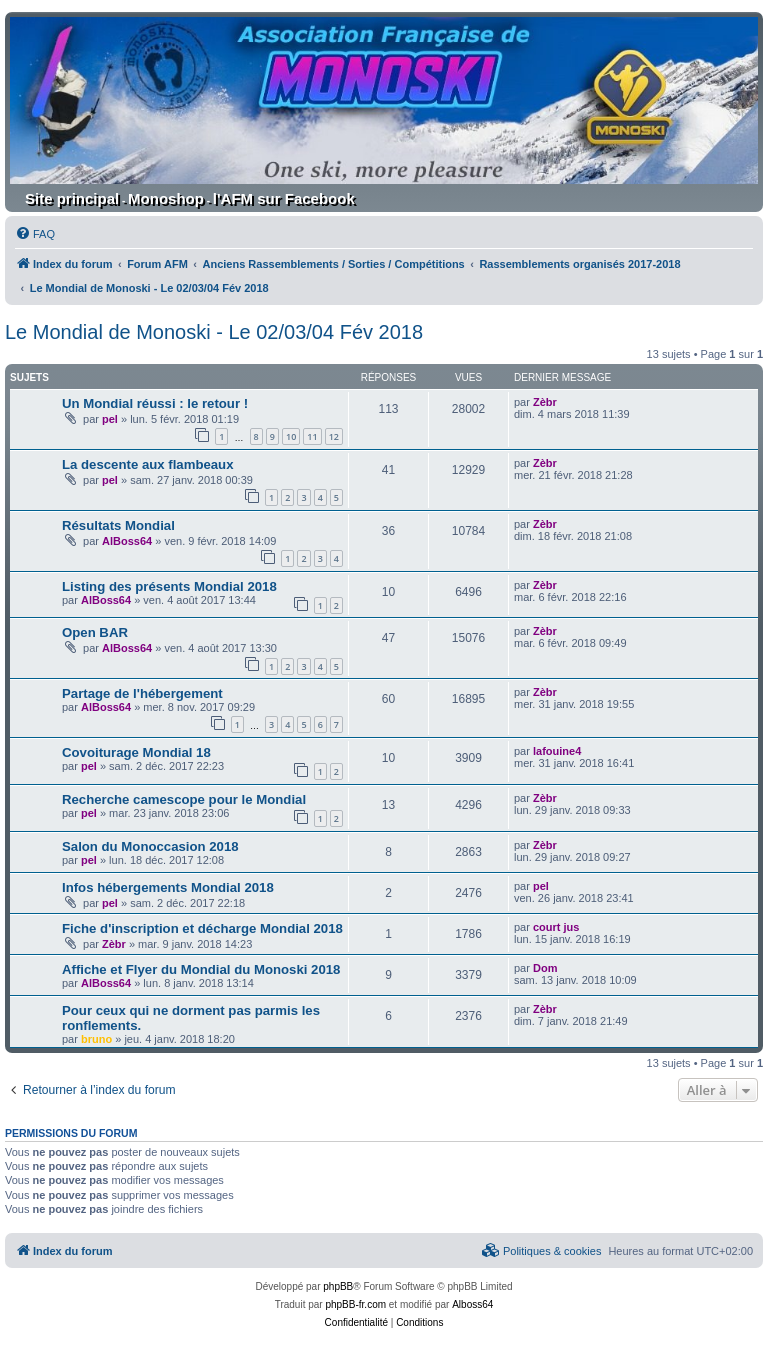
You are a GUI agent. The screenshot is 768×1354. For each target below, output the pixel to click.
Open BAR (95, 632)
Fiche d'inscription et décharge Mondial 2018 (202, 928)
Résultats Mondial (118, 525)
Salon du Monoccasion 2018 (150, 846)
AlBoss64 (127, 541)
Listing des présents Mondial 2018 (169, 586)
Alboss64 (472, 1304)
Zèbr (545, 402)
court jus (556, 927)
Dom (545, 968)
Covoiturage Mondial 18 (136, 752)
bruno (96, 1039)
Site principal (72, 198)
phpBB (338, 1286)
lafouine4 (557, 751)
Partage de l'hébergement (142, 693)
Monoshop (166, 198)
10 (291, 436)
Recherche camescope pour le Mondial (184, 799)
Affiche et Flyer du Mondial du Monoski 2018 (201, 969)
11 (312, 436)
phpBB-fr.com (355, 1304)
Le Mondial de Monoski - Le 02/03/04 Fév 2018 (214, 332)
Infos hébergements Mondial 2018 (168, 887)
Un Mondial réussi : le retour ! (155, 403)
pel (110, 419)
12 (334, 436)
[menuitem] (35, 234)
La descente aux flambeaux (148, 464)
